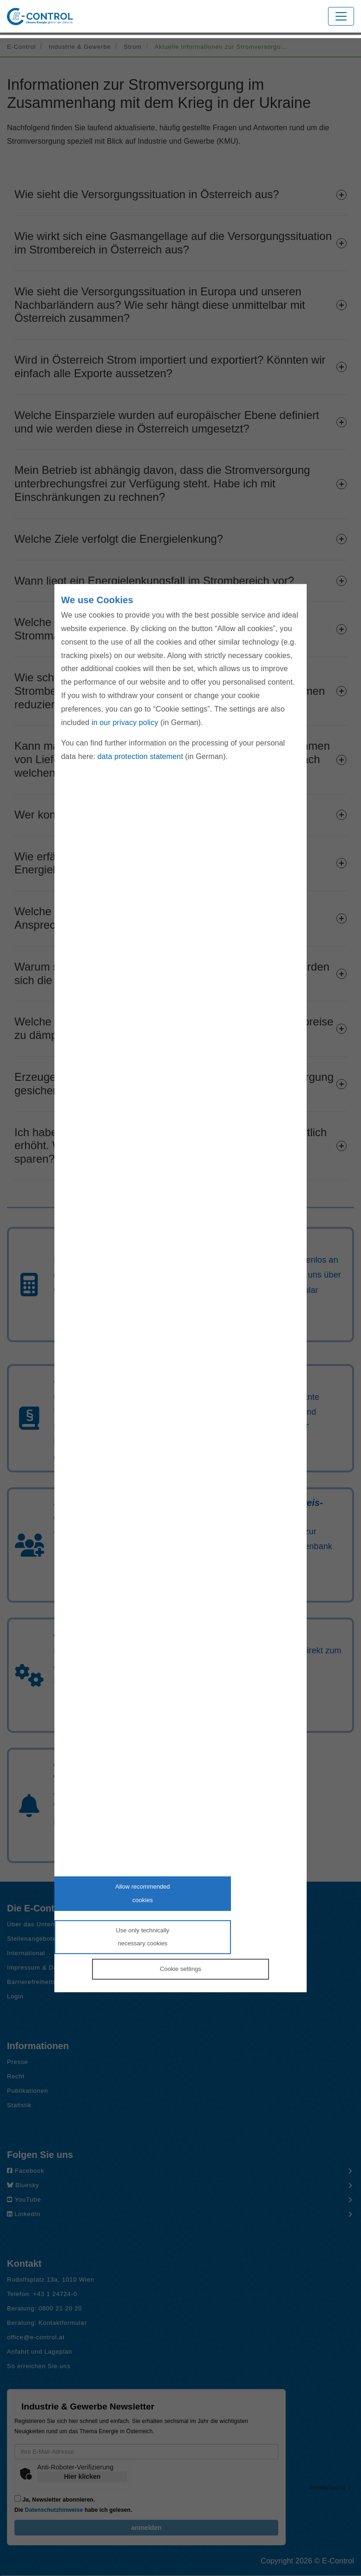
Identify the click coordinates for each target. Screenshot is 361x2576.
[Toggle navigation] (341, 16)
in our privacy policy (125, 722)
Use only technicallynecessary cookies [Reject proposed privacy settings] (142, 1936)
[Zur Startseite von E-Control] (40, 16)
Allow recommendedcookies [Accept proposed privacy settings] (142, 1893)
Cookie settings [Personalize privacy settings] (180, 1968)
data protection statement (140, 756)
